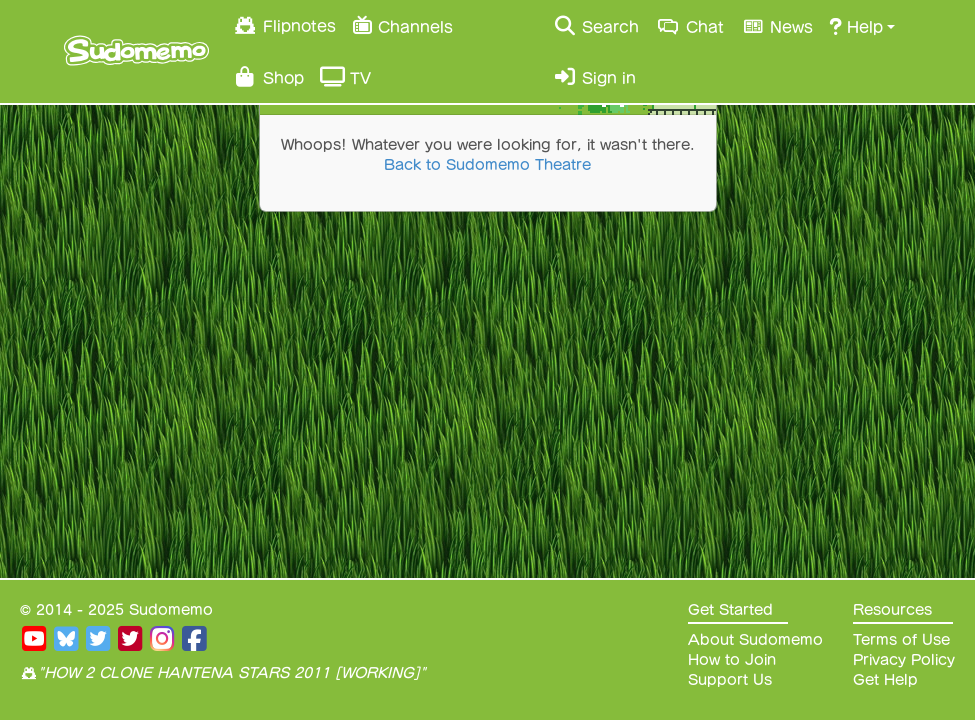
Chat (689, 26)
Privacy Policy (904, 660)
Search (595, 26)
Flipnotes (285, 25)
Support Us (730, 680)
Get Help (885, 680)
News (777, 26)
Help (856, 26)
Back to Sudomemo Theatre (487, 165)
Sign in (594, 77)
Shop (268, 77)
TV (345, 77)
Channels (402, 24)
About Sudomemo (755, 640)
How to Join (732, 660)
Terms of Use (901, 640)
